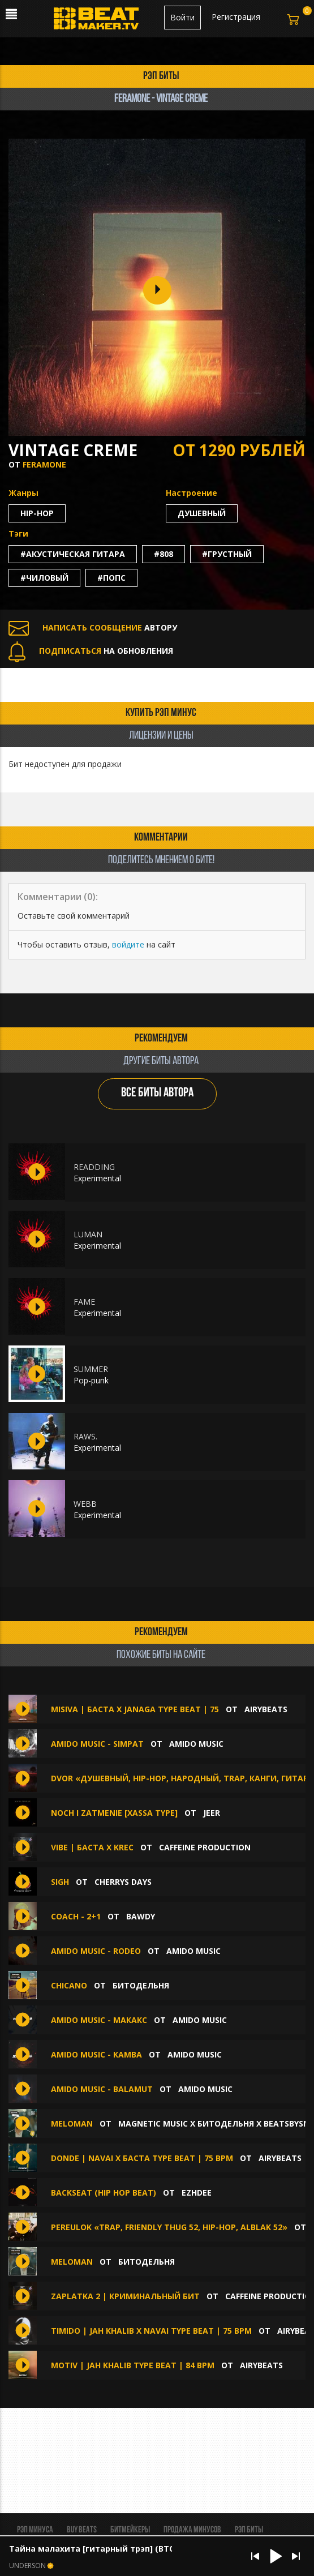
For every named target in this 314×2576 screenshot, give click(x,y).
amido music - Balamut (103, 2089)
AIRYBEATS (265, 1709)
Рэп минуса (35, 2530)
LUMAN (88, 1234)
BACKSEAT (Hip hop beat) (103, 2192)
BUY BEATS (82, 2530)
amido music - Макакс (99, 2019)
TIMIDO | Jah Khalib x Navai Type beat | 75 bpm (151, 2330)
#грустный (227, 553)
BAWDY (140, 1916)
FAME (84, 1301)
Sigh (60, 1881)
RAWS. (85, 1436)
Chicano (70, 1985)
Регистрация (236, 16)
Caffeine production (205, 1847)
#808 (163, 553)
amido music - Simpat (98, 1743)
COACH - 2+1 (76, 1916)
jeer (211, 1812)
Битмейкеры (130, 2530)
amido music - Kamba (97, 2054)
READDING (94, 1166)
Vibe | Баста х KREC (92, 1847)
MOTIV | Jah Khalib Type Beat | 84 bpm (132, 2365)
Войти (182, 17)
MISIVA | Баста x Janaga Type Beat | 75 (135, 1709)
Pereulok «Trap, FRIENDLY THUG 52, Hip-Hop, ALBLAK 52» (169, 2227)
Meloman (73, 2261)
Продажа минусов (192, 2530)
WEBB (85, 1503)
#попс (111, 577)
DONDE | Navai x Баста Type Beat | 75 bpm (142, 2158)
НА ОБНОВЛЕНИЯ (90, 650)
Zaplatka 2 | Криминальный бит (125, 2296)
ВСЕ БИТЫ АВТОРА (157, 1093)
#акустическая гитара (72, 553)
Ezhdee (197, 2192)
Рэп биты (249, 2530)
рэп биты (161, 76)
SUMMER (91, 1369)
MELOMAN (73, 2123)
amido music (196, 1743)
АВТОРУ (92, 627)
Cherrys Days (123, 1881)
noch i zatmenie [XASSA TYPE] (114, 1812)
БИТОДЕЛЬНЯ (141, 1985)
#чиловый (44, 577)
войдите (128, 944)
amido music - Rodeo (97, 1950)
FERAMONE (44, 464)
